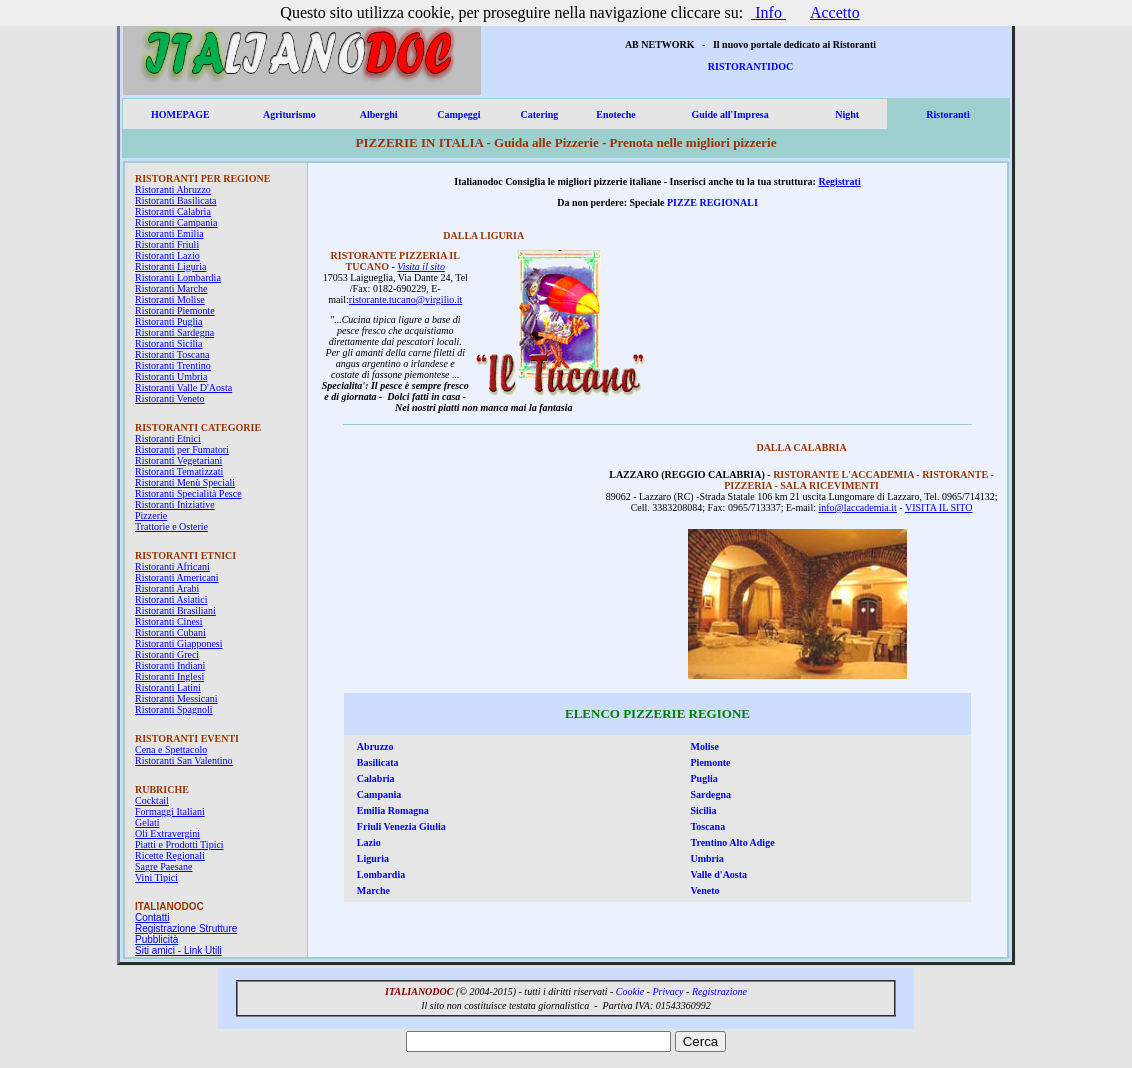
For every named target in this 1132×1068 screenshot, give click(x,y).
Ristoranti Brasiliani (175, 610)
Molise (705, 746)
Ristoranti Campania (176, 222)
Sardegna (711, 794)
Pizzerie (151, 515)
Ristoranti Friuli (167, 244)
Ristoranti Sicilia (169, 343)
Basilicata (378, 762)
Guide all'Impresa (729, 114)
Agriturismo (289, 114)
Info (768, 12)
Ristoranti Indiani (170, 665)
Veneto (705, 890)
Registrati (839, 181)
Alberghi (379, 114)
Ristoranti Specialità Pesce (188, 493)
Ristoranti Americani (177, 577)
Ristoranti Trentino (173, 365)
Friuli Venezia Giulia (401, 826)
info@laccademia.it (857, 507)
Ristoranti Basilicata (175, 200)
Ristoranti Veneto (170, 398)
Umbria (707, 858)
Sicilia (704, 810)
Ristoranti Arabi (167, 588)
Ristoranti (947, 114)
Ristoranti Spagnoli (174, 709)
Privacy (667, 991)
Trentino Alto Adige (733, 842)
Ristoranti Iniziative (175, 504)
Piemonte (711, 762)
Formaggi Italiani (170, 811)
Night (847, 114)
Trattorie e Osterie (171, 526)
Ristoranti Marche (171, 288)
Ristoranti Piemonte (175, 310)
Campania (379, 794)
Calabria (376, 778)
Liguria (373, 858)
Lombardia (381, 874)
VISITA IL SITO (939, 507)
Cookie (630, 991)
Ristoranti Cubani (170, 632)
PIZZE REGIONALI (712, 202)
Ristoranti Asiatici (171, 599)
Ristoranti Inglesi (169, 676)
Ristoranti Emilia (169, 233)
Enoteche (615, 114)
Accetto (835, 12)
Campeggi (458, 114)
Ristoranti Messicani (176, 698)
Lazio (369, 842)
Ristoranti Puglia (169, 321)
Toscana (708, 826)
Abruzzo (375, 746)
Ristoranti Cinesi (169, 621)
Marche (373, 890)
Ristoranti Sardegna (174, 332)
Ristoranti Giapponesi (179, 643)
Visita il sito (421, 266)
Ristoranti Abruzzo (173, 189)
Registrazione (719, 991)
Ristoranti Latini (168, 687)
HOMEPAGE (180, 114)
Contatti (152, 917)
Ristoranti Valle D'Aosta (183, 387)
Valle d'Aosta (719, 874)
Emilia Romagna (393, 810)
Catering (539, 114)
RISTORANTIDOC (750, 66)
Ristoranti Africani (172, 566)
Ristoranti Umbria (171, 376)
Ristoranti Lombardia (178, 277)
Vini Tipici (156, 877)
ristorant (365, 299)
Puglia (704, 778)
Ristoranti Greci (167, 654)
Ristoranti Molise (170, 299)
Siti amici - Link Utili (178, 950)
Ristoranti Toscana (172, 354)
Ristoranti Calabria (173, 211)
